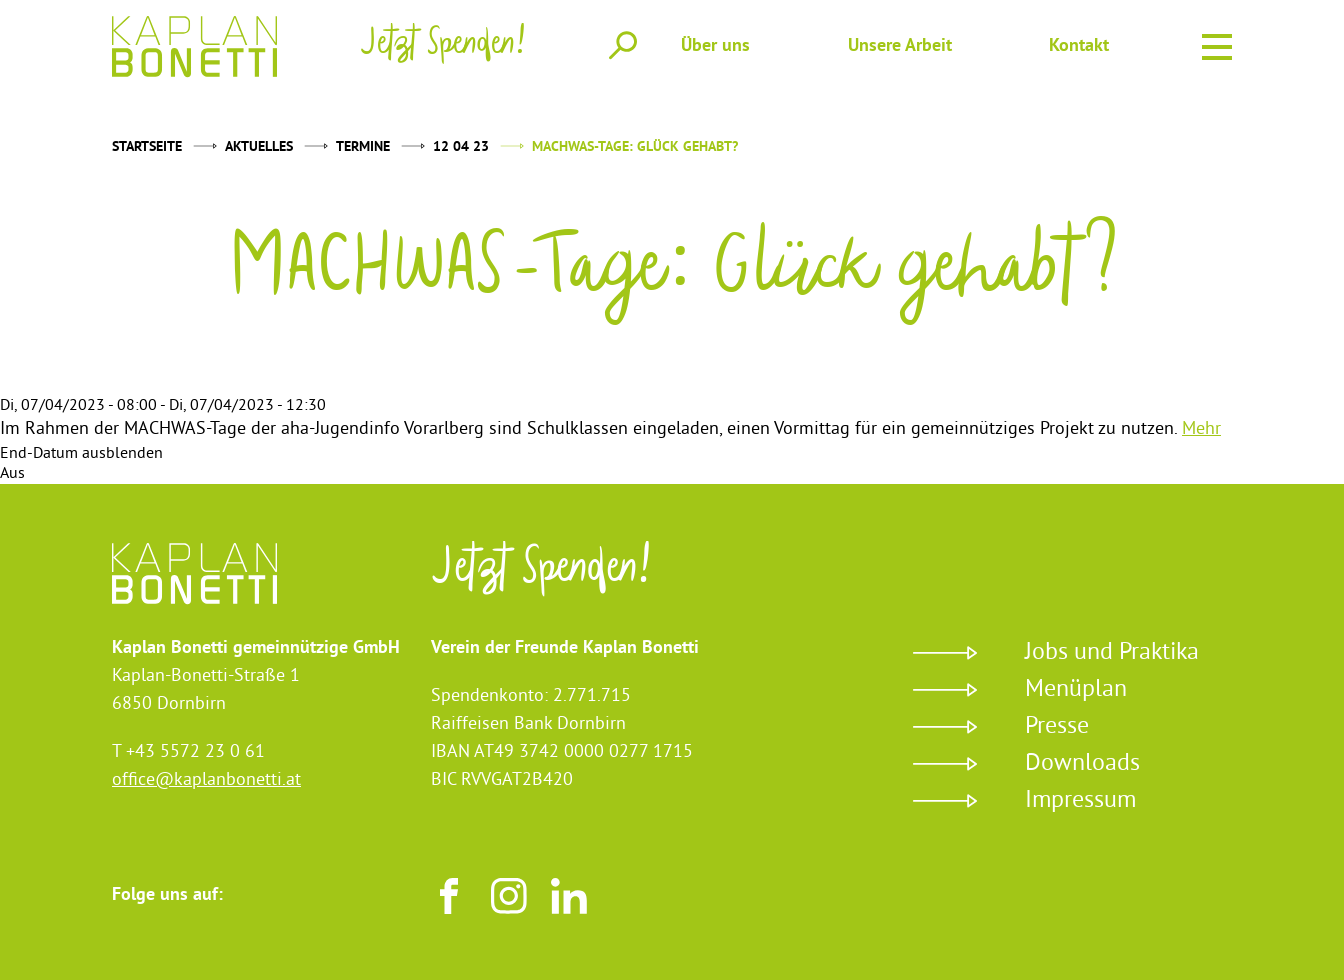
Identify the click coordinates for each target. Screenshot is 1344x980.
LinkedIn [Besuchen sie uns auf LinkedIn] (569, 896)
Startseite (147, 147)
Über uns (715, 46)
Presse (1057, 727)
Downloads (1082, 764)
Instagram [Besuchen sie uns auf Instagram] (509, 896)
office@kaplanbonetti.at (206, 780)
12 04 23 (461, 147)
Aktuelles (259, 147)
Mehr (1201, 429)
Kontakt (1079, 46)
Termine (363, 147)
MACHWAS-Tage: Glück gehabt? (635, 147)
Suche (623, 45)
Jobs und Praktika (1112, 653)
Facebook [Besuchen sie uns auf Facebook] (449, 896)
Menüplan (1076, 690)
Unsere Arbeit (900, 46)
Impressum (1080, 801)
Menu (1217, 44)
